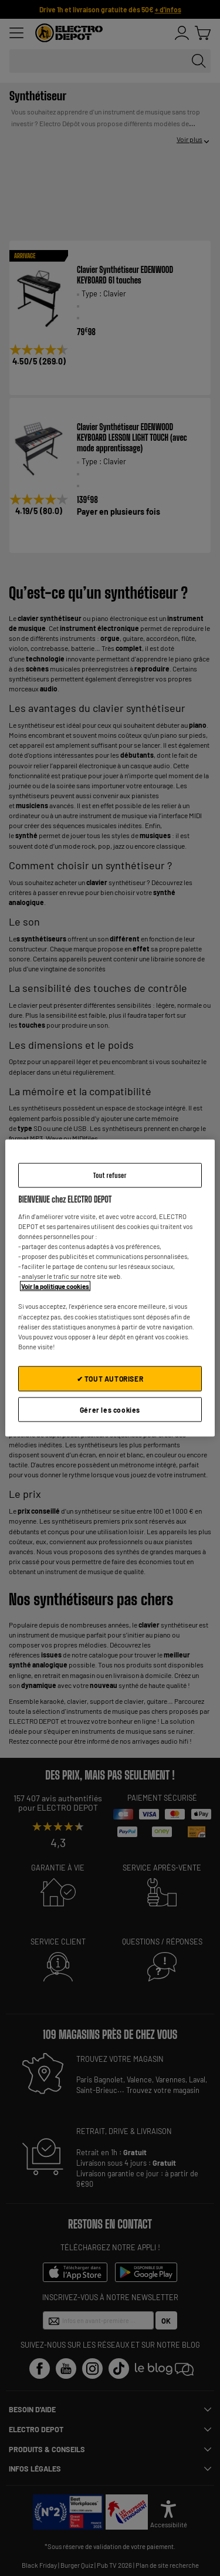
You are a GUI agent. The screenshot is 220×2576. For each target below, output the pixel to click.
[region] (109, 1288)
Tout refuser (110, 1174)
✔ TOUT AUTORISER (110, 1378)
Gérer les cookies (110, 1409)
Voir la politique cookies (55, 1286)
